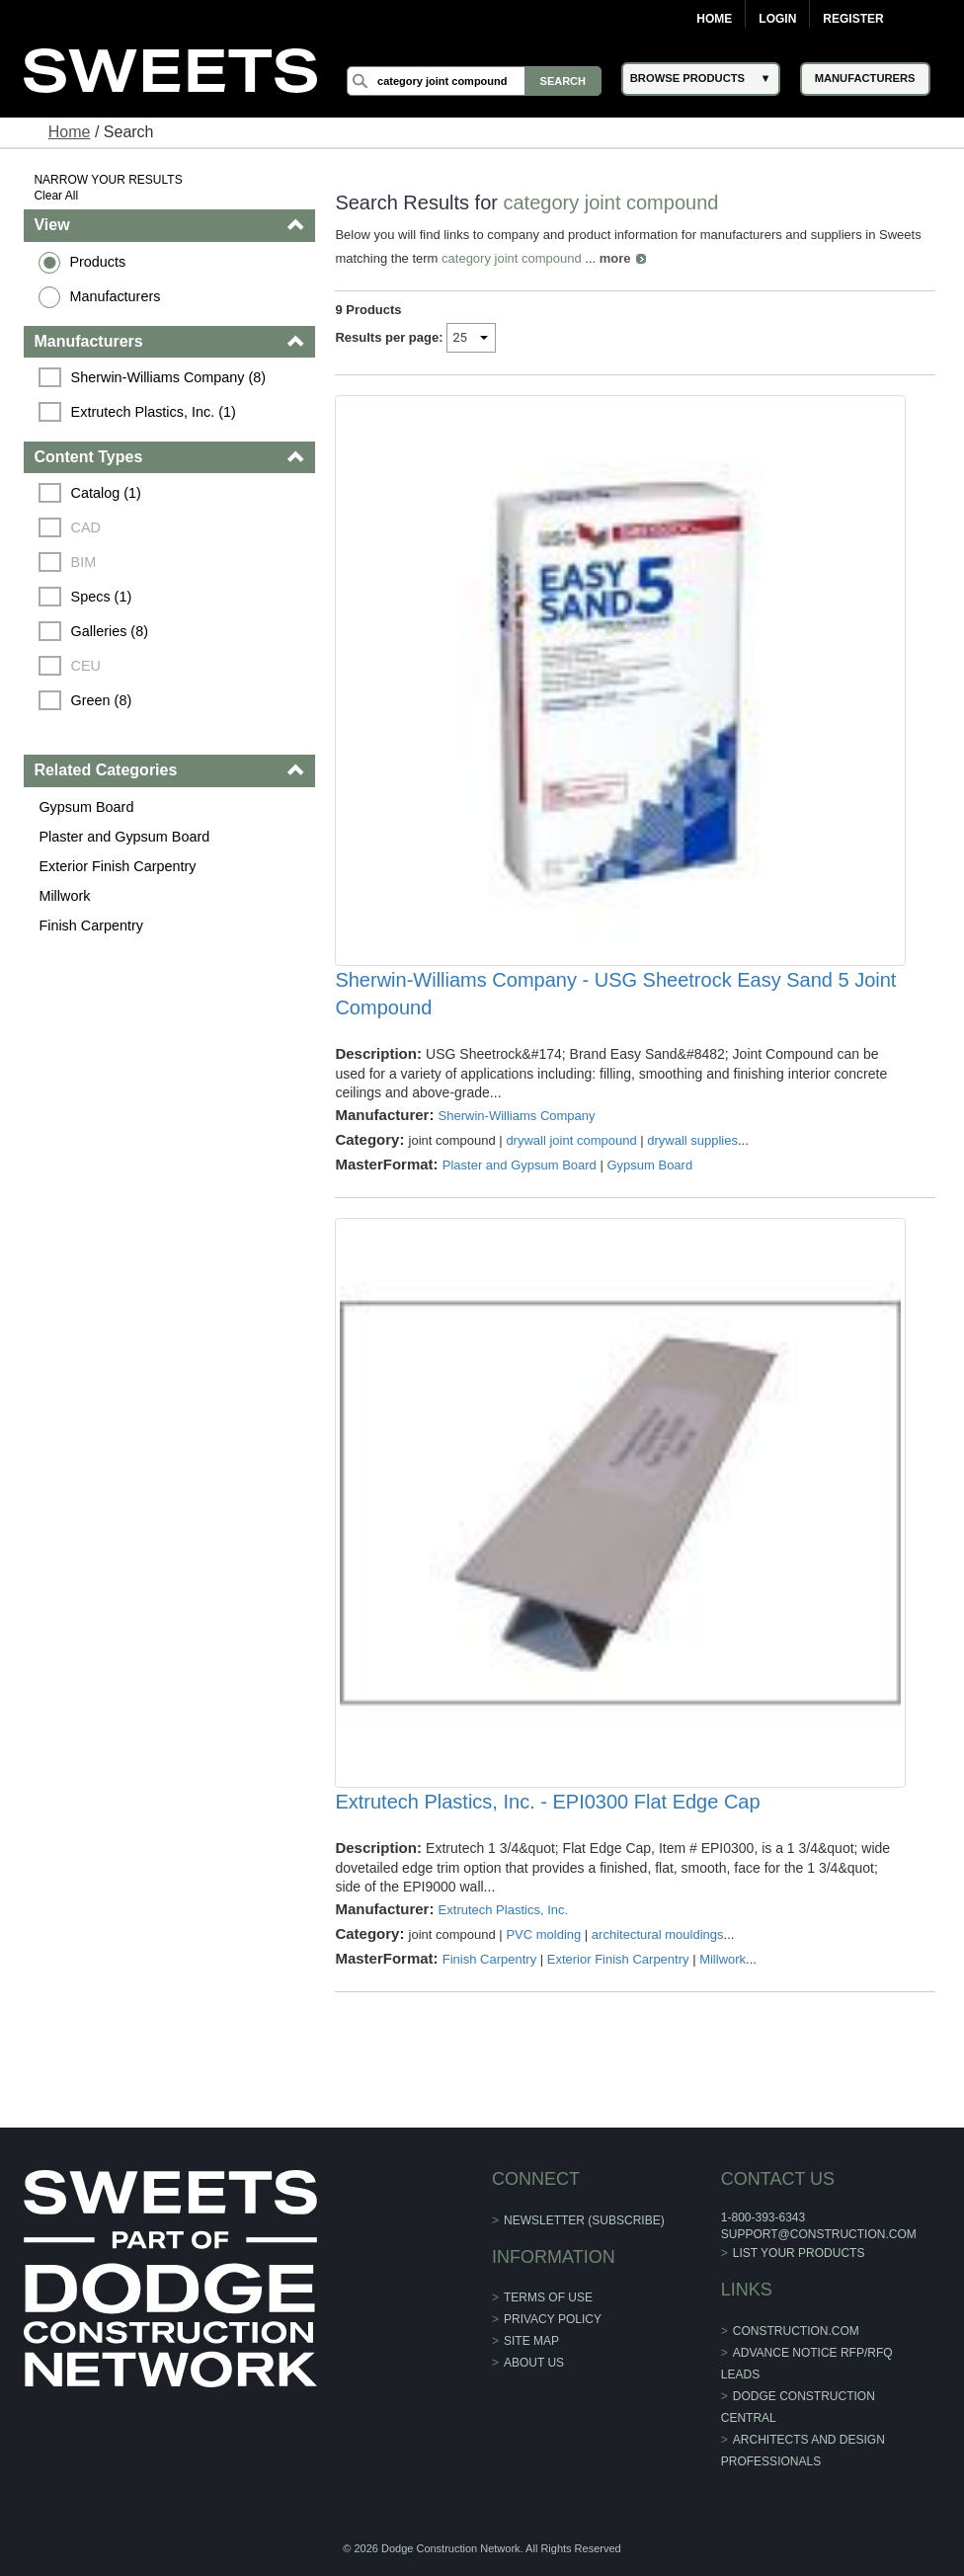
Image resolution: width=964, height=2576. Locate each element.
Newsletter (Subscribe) (584, 2220)
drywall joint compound (571, 1140)
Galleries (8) (109, 631)
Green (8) (101, 700)
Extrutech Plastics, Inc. (504, 1909)
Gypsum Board (86, 807)
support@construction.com (819, 2234)
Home (714, 19)
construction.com (796, 2331)
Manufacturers (114, 296)
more (615, 258)
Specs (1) (101, 596)
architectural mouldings (658, 1934)
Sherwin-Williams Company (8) (169, 377)
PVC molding (543, 1934)
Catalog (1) (106, 493)
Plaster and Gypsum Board (124, 837)
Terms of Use (548, 2297)
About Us (534, 2363)
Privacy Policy (553, 2319)
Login (777, 19)
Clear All (56, 195)
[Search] (474, 81)
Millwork (64, 896)
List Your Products (799, 2253)
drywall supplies (692, 1140)
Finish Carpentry (91, 925)
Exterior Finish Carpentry (117, 866)
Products (97, 262)
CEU (86, 666)
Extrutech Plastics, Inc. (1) (153, 412)
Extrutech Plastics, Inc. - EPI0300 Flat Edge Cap (547, 1801)
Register (853, 19)
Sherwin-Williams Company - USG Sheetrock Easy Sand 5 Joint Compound (615, 993)
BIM (84, 562)
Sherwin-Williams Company (517, 1115)
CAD (86, 527)
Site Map (531, 2341)
